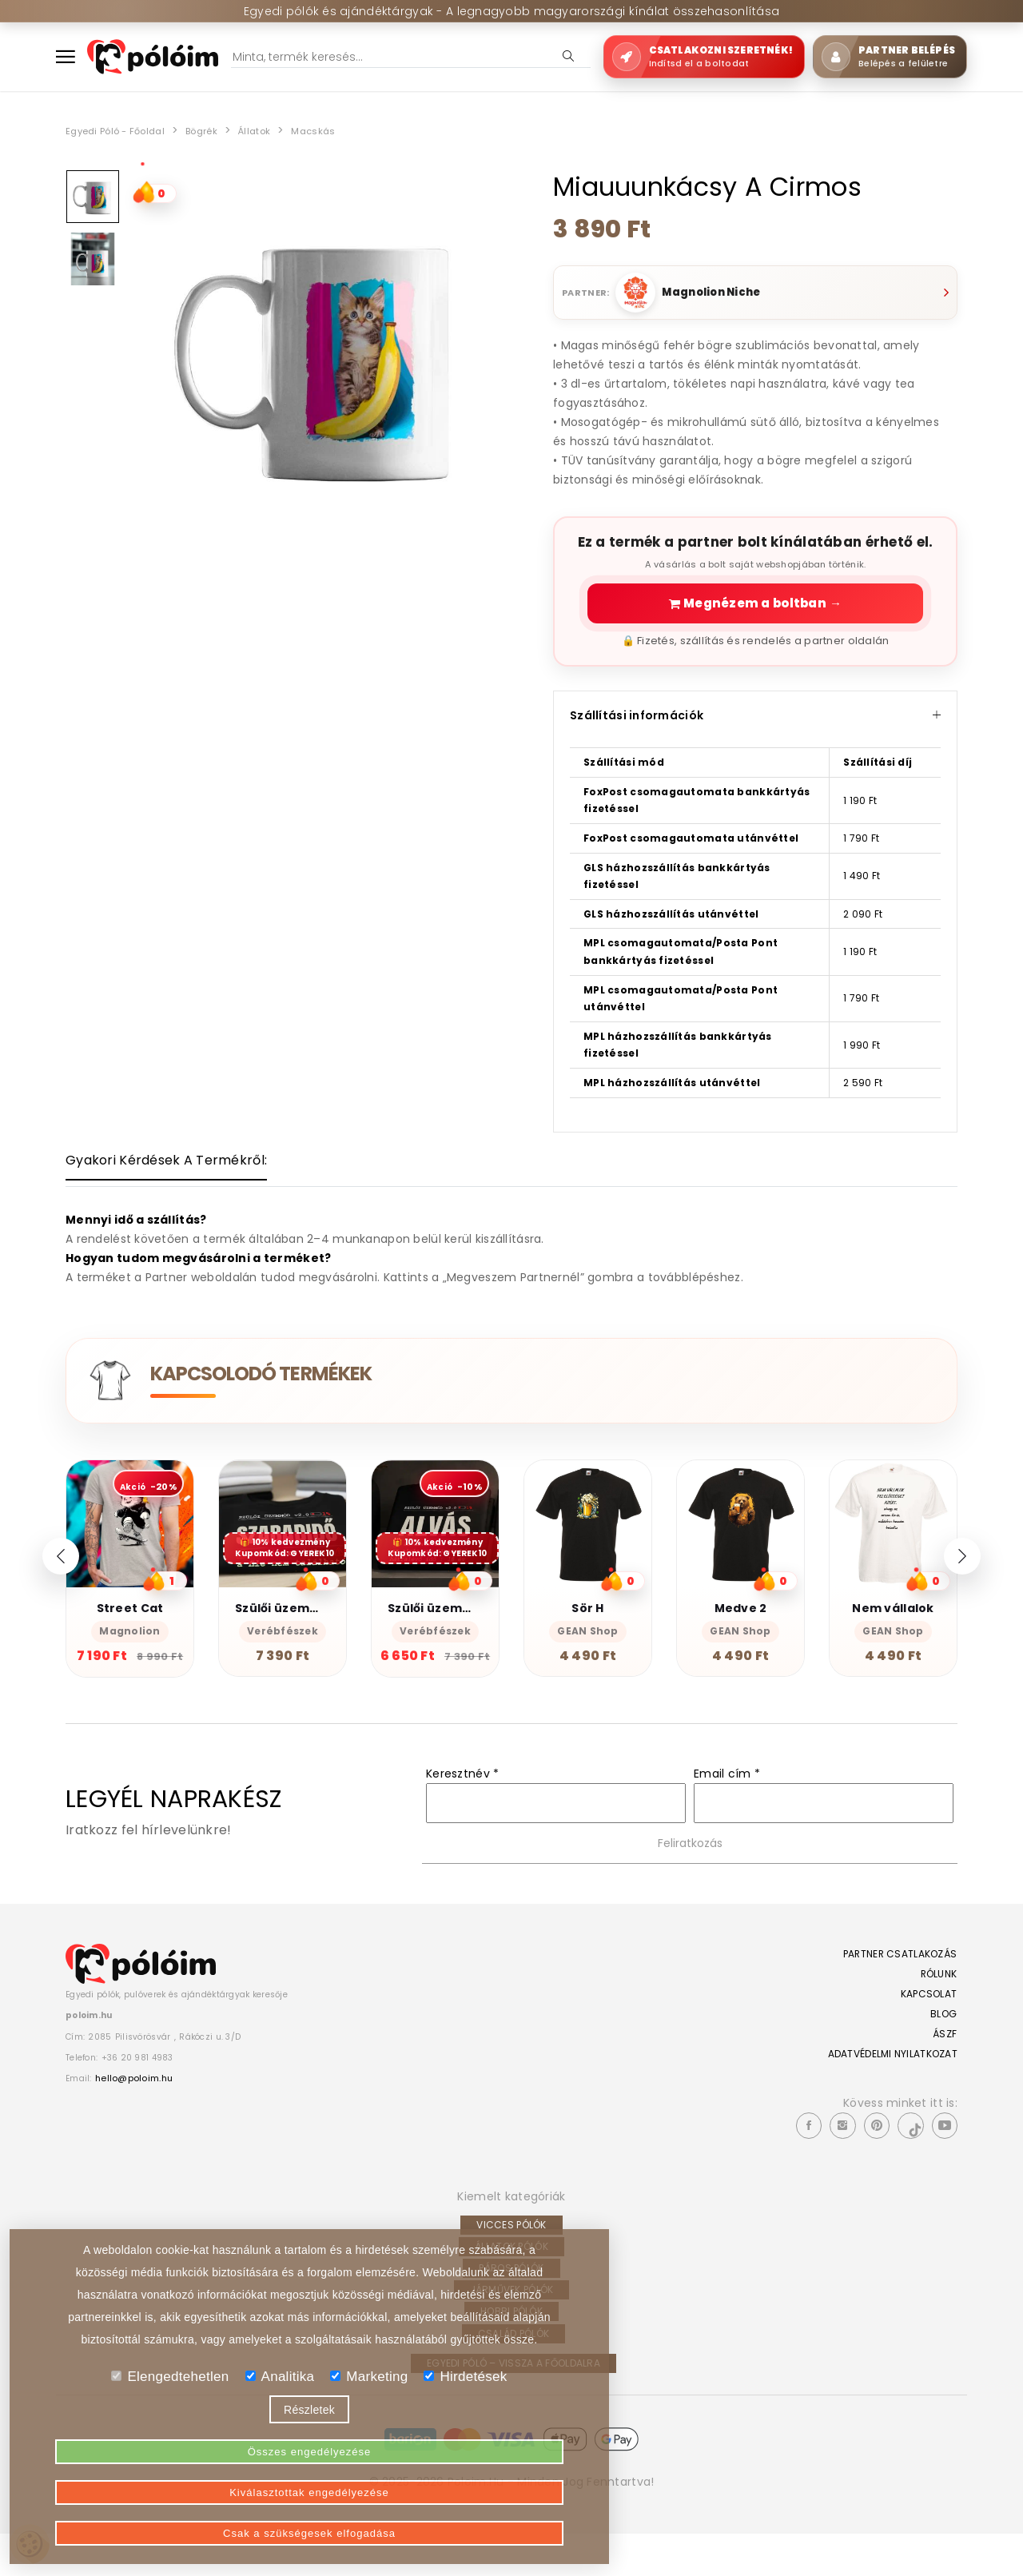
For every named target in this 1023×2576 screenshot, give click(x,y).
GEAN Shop (588, 1650)
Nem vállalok (892, 1626)
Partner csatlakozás (892, 1989)
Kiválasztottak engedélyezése (309, 2520)
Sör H (587, 1626)
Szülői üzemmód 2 (291, 1626)
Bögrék (225, 130)
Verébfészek (282, 1650)
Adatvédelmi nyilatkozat (896, 2089)
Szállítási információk (755, 723)
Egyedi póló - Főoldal (125, 130)
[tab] (166, 1176)
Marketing (369, 2437)
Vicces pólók (511, 2267)
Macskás (349, 130)
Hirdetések (465, 2437)
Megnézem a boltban (756, 608)
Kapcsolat (919, 2029)
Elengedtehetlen (170, 2437)
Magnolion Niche (721, 293)
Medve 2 (741, 1626)
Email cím (727, 1809)
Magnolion (130, 1650)
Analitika (280, 2437)
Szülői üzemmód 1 (442, 1626)
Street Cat (130, 1626)
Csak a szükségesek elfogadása (485, 2520)
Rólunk (927, 2009)
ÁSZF (934, 2069)
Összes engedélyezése (134, 2520)
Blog (933, 2049)
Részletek (309, 2470)
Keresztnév (462, 1809)
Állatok (284, 130)
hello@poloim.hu (146, 2126)
